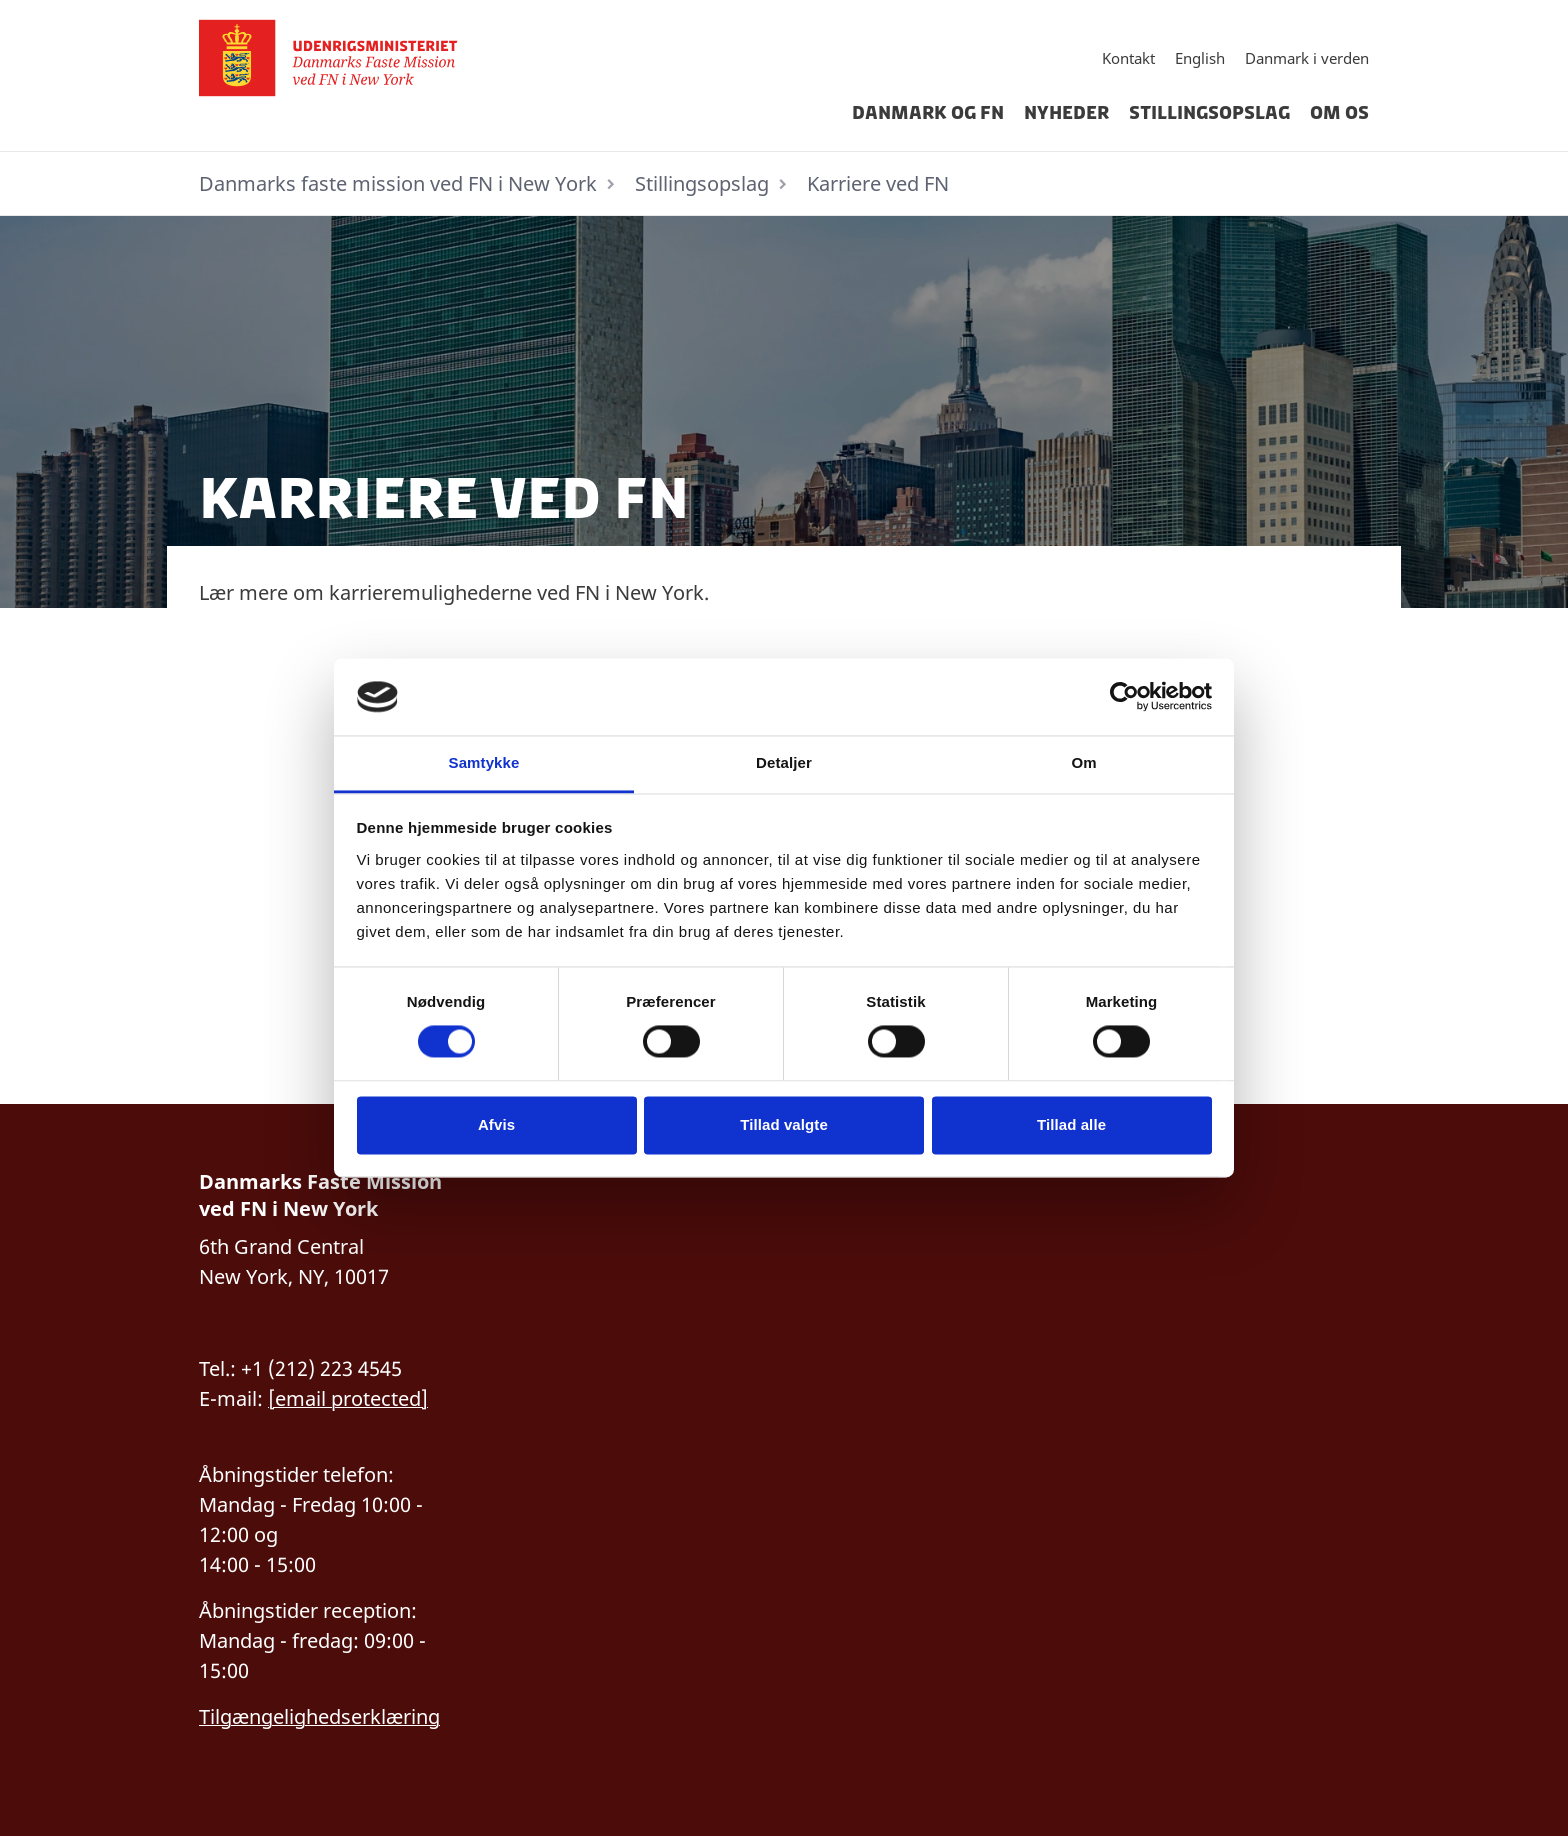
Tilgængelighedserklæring (319, 1716)
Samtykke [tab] (484, 762)
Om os (1339, 113)
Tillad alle (1071, 1124)
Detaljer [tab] (784, 762)
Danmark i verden (1307, 58)
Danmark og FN (928, 113)
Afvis (496, 1124)
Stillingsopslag (1209, 113)
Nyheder (1066, 113)
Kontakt (1128, 58)
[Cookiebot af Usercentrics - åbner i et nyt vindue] (1124, 697)
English (1200, 58)
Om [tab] (1083, 762)
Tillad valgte (784, 1124)
